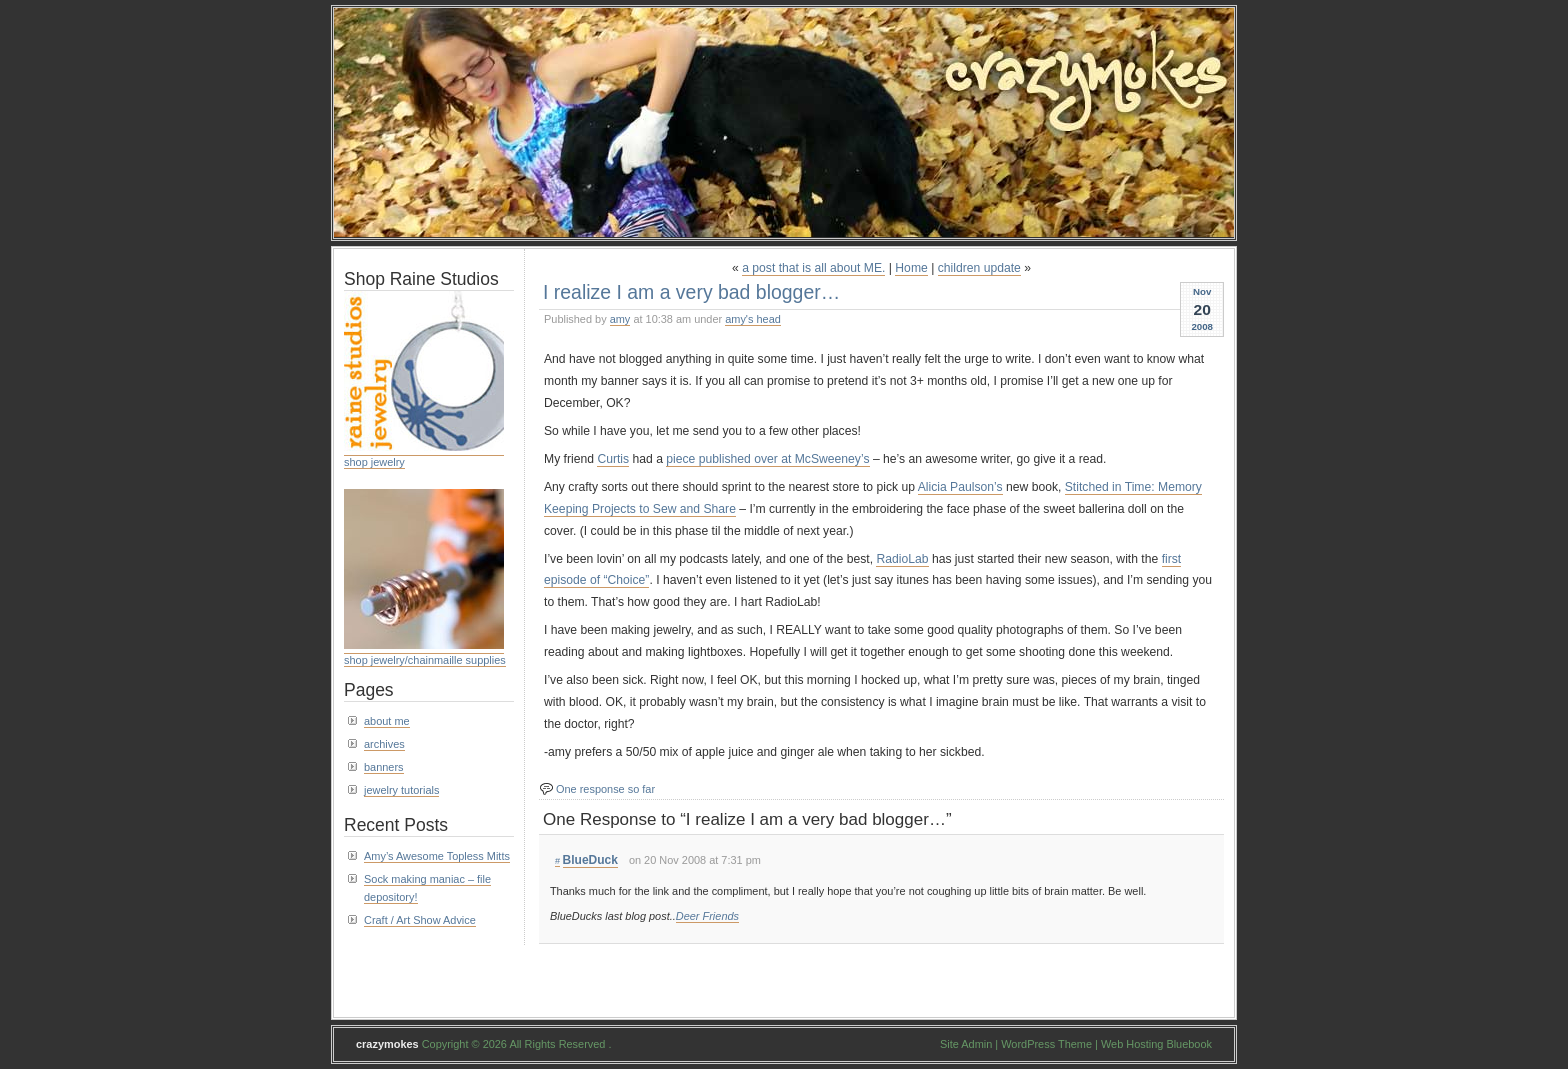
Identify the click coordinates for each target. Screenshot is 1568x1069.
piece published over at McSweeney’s (767, 459)
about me (387, 721)
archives (384, 744)
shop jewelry (374, 462)
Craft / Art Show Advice (420, 920)
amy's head (753, 319)
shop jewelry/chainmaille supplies (425, 660)
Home (911, 268)
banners (384, 767)
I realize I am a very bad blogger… (691, 292)
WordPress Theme (1046, 1044)
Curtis (613, 459)
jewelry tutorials (401, 790)
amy (620, 319)
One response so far (605, 789)
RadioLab (902, 559)
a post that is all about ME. (813, 268)
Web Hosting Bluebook (1156, 1044)
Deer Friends (707, 916)
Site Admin (966, 1044)
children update (979, 268)
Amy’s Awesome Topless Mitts (437, 856)
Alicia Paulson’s (960, 487)
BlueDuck (590, 860)
